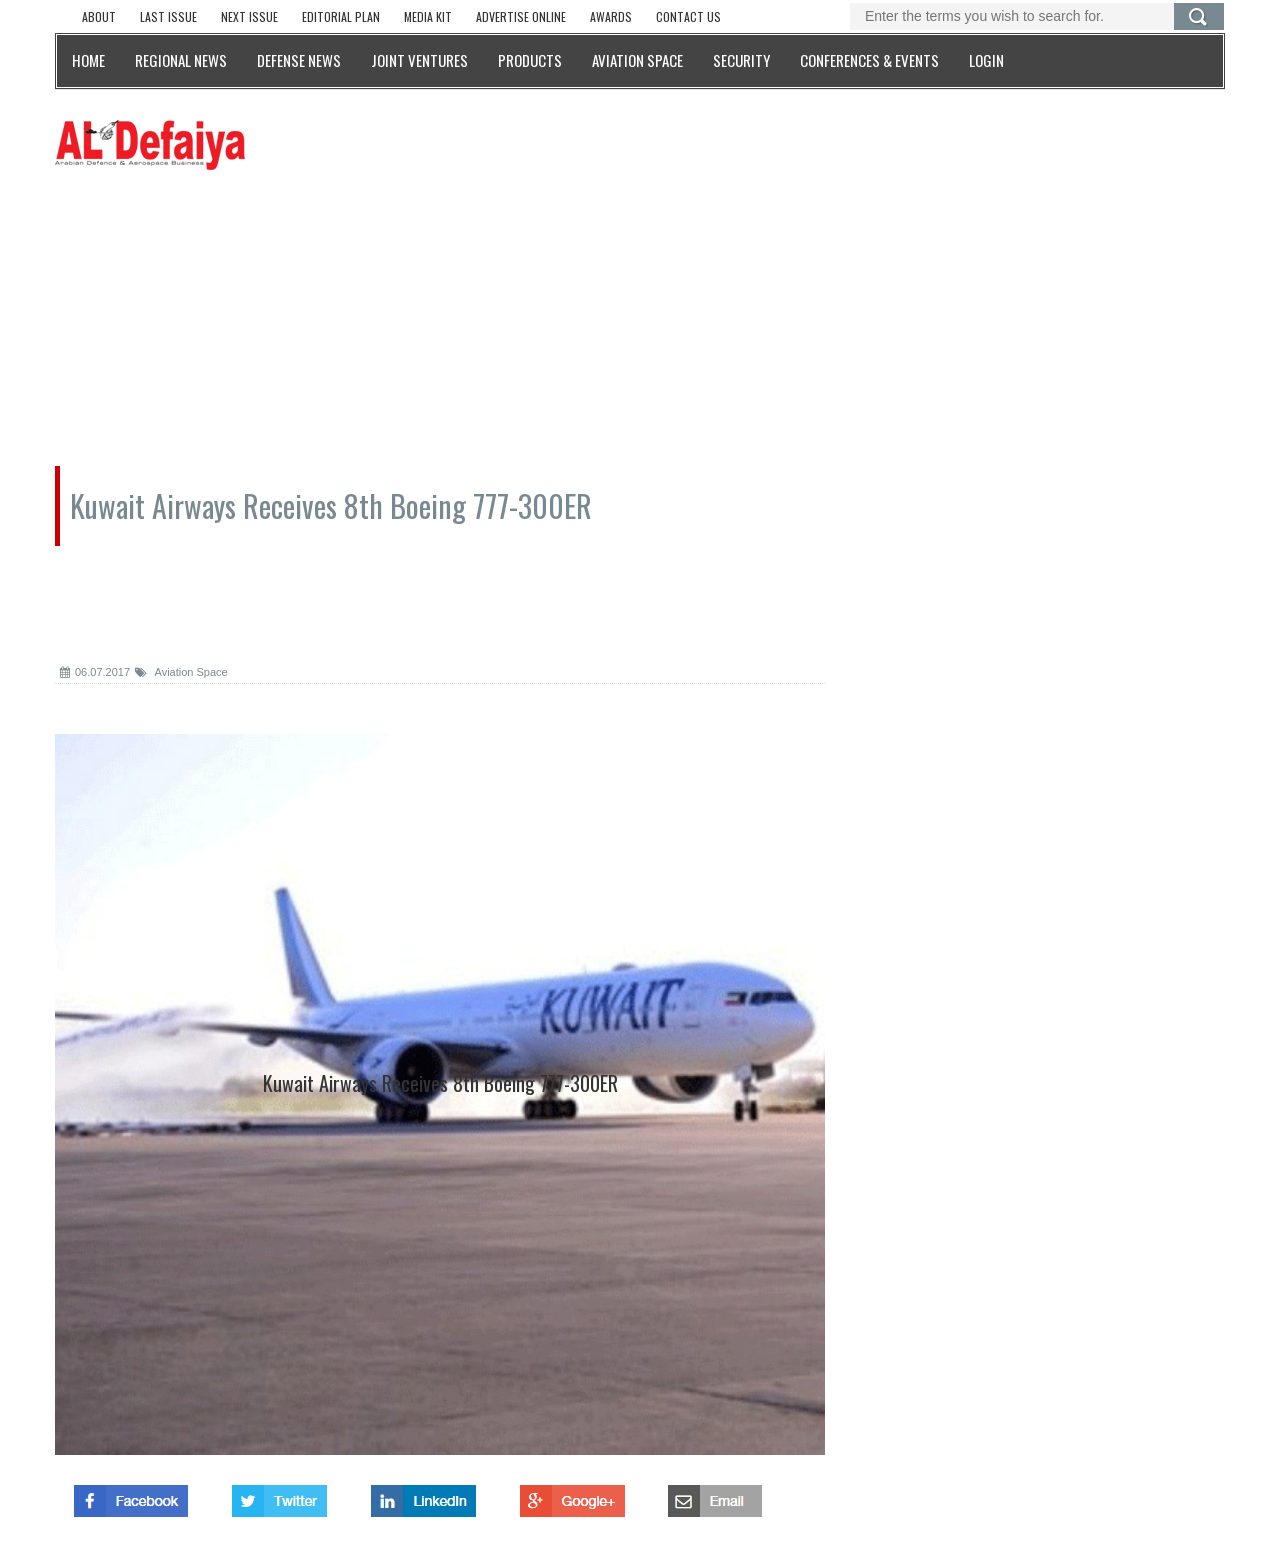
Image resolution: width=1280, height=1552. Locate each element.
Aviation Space (181, 672)
